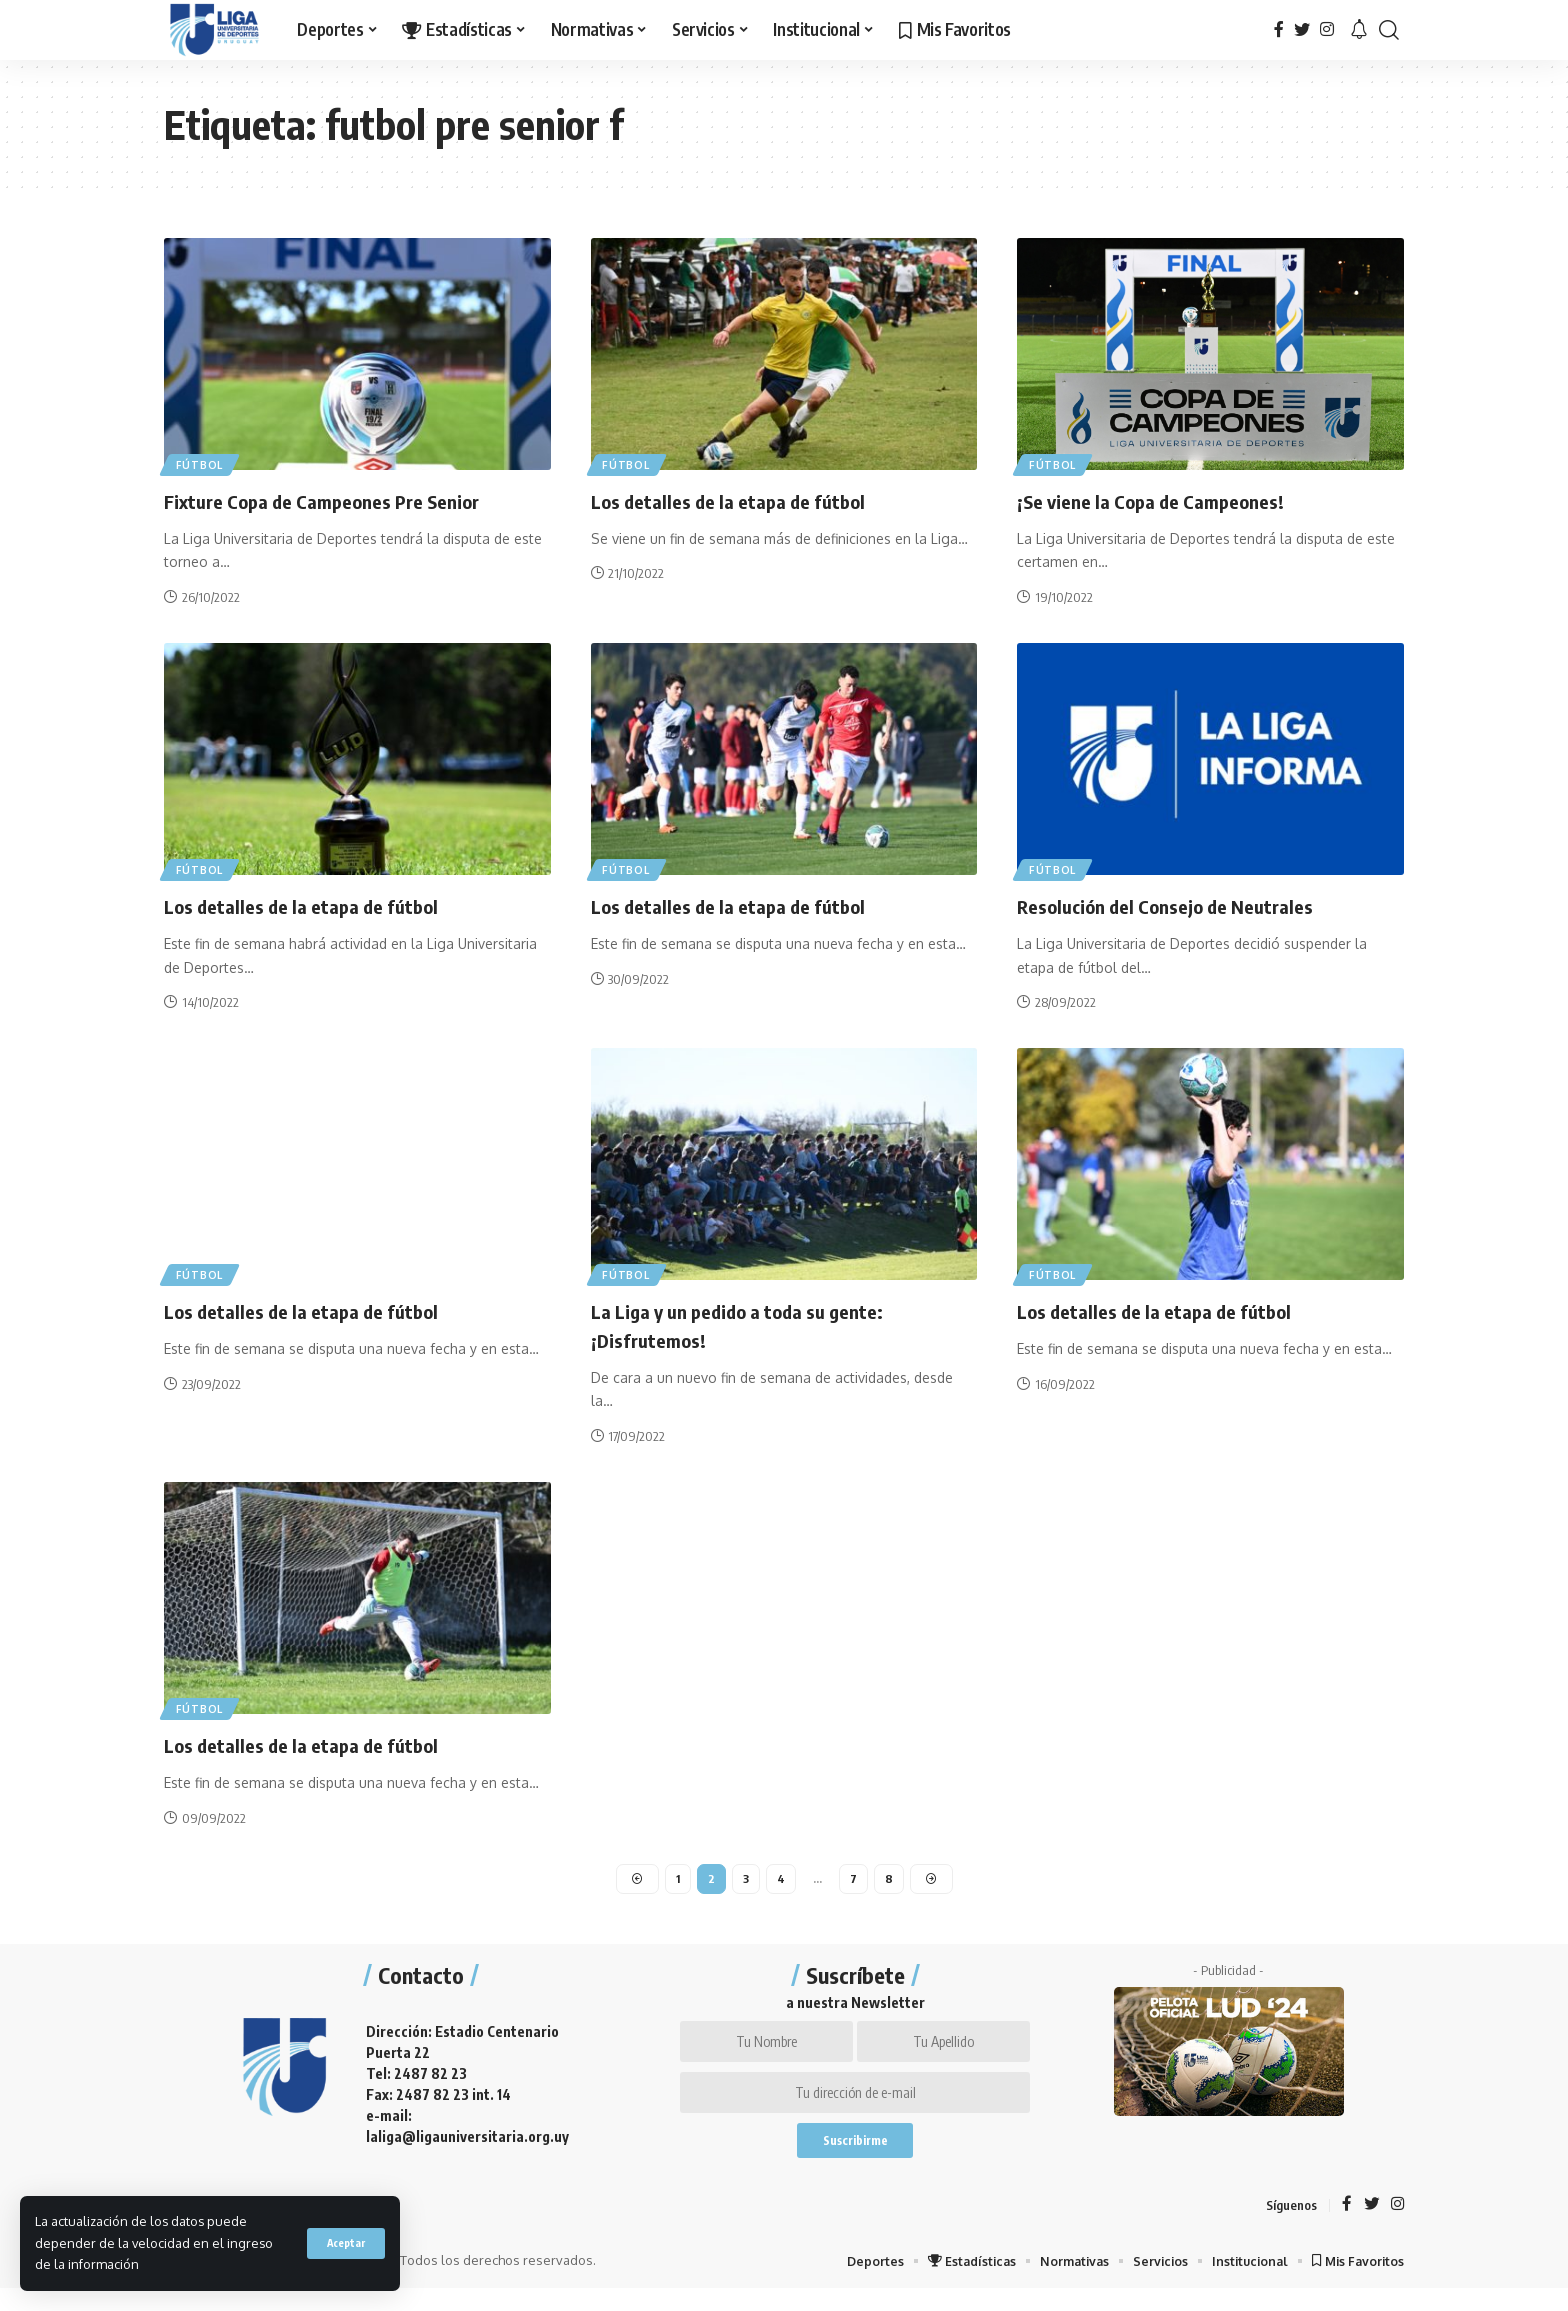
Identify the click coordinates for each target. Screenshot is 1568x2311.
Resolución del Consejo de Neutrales (1184, 905)
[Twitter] (1302, 29)
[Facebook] (1279, 29)
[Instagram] (1327, 29)
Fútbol (204, 461)
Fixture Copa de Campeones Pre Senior (345, 500)
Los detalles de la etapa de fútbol (746, 500)
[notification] (1359, 30)
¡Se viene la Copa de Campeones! (1168, 500)
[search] (1389, 30)
